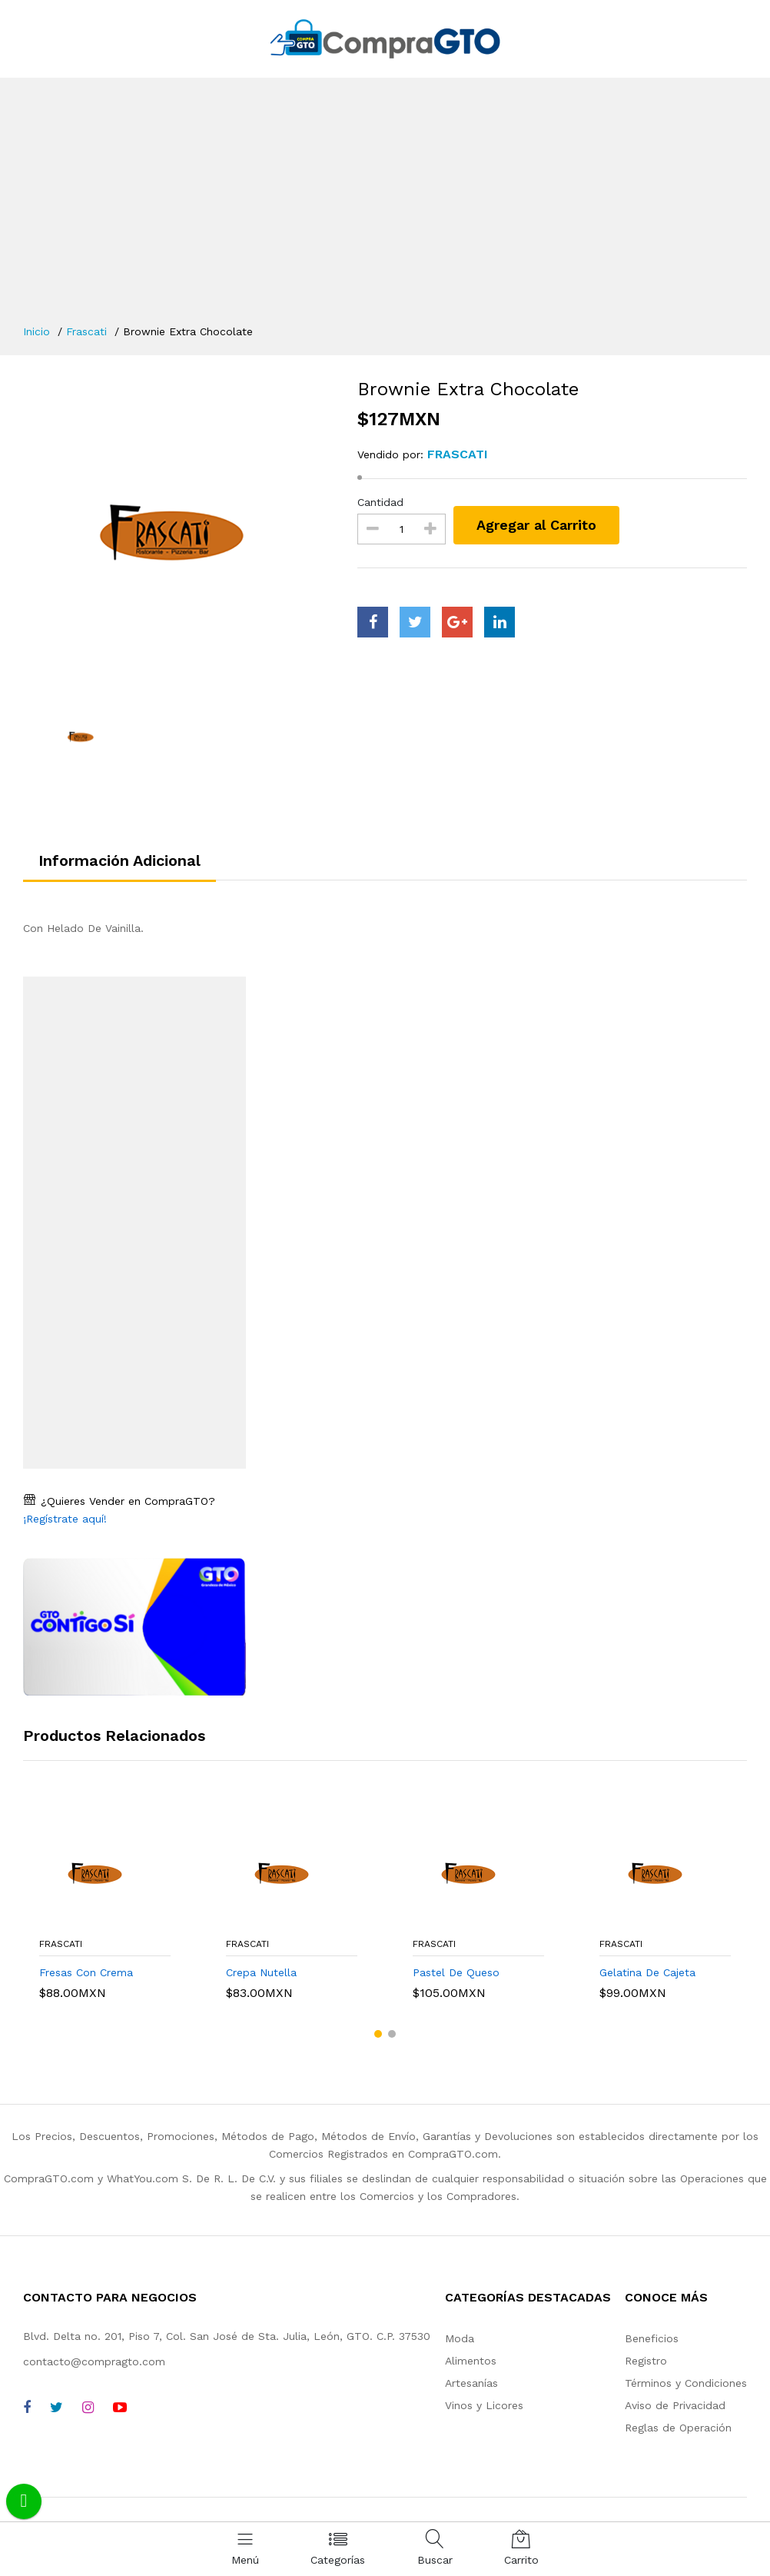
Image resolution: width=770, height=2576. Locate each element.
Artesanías (471, 2383)
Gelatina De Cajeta (647, 1972)
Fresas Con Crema (86, 1972)
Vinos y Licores (484, 2405)
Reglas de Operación (678, 2427)
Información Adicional (119, 860)
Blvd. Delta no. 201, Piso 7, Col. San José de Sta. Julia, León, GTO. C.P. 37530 (226, 2336)
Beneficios (652, 2338)
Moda (459, 2338)
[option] (179, 532)
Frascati (86, 331)
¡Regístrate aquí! (65, 1519)
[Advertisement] (385, 208)
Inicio (36, 331)
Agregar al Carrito (536, 525)
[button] (378, 2034)
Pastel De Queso (456, 1972)
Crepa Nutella (261, 1972)
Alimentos (470, 2361)
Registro (646, 2361)
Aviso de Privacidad (675, 2405)
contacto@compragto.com (94, 2361)
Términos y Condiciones (686, 2383)
